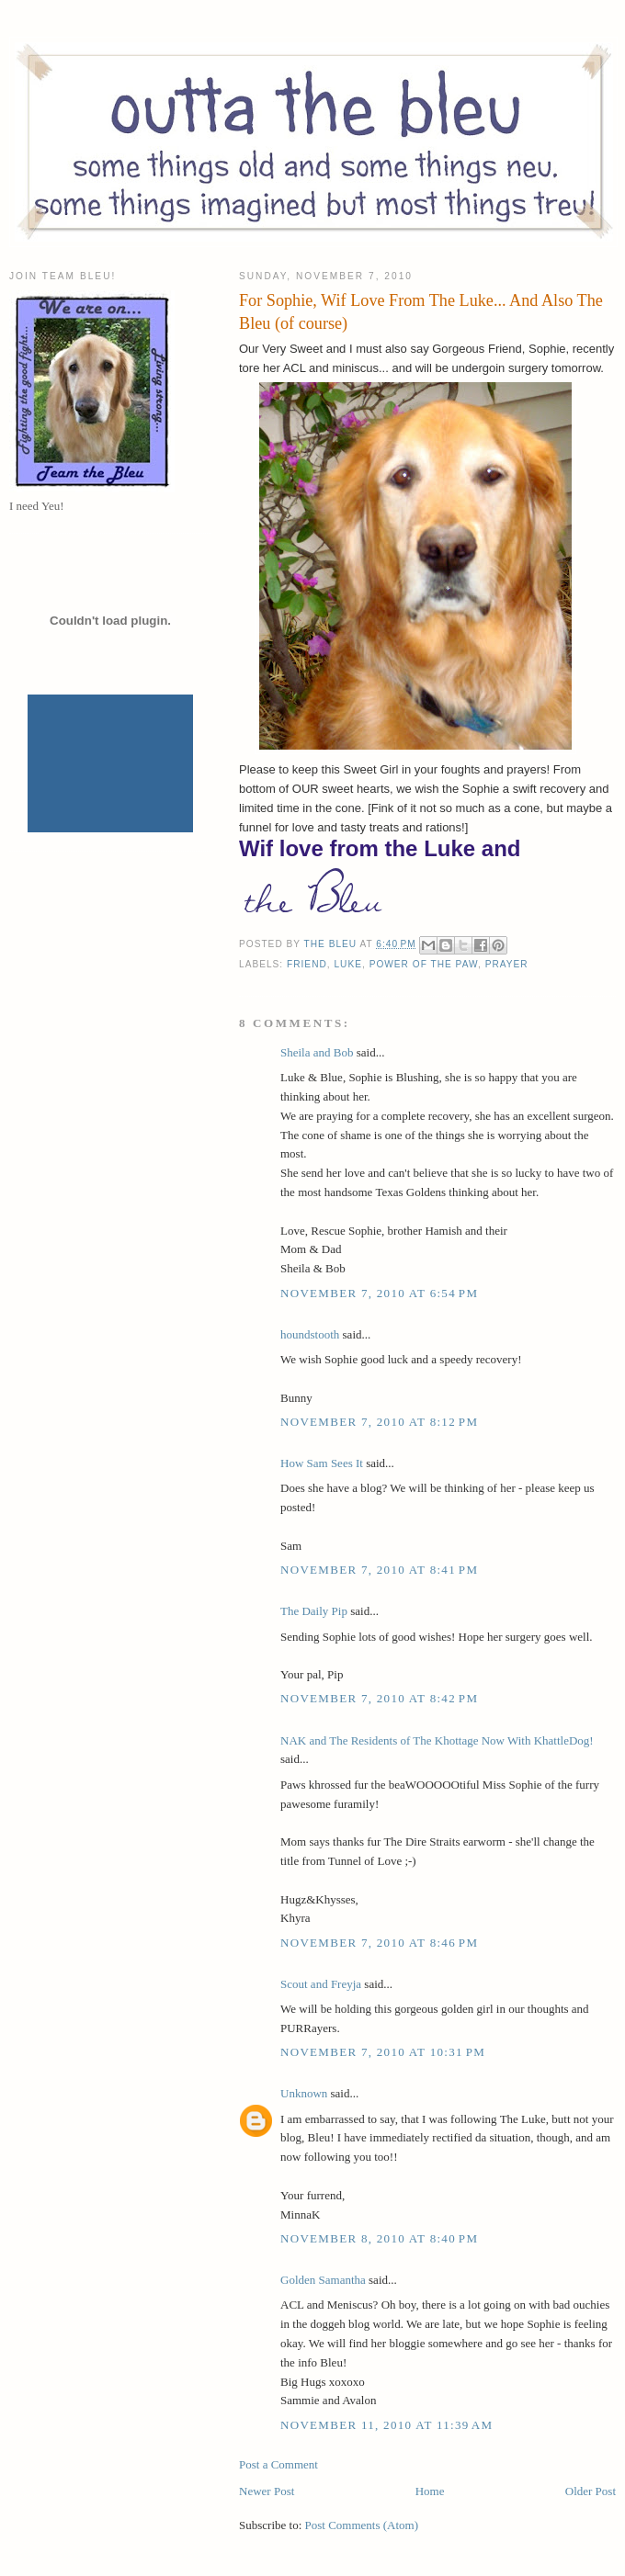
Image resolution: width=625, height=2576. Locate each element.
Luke (348, 964)
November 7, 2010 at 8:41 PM (379, 1569)
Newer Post (266, 2491)
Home (430, 2491)
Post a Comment (278, 2464)
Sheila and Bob (316, 1052)
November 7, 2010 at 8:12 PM (379, 1422)
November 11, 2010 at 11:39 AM (386, 2425)
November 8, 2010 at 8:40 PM (379, 2238)
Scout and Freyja (320, 1984)
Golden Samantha (323, 2280)
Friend (307, 964)
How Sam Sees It (321, 1463)
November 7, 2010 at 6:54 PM (379, 1293)
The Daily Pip (315, 1611)
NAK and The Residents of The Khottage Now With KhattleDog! (437, 1740)
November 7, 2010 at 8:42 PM (379, 1698)
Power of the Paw (423, 964)
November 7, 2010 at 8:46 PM (379, 1942)
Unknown (303, 2093)
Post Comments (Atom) (362, 2525)
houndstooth (309, 1334)
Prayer (506, 964)
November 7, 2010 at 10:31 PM (382, 2052)
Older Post (590, 2491)
